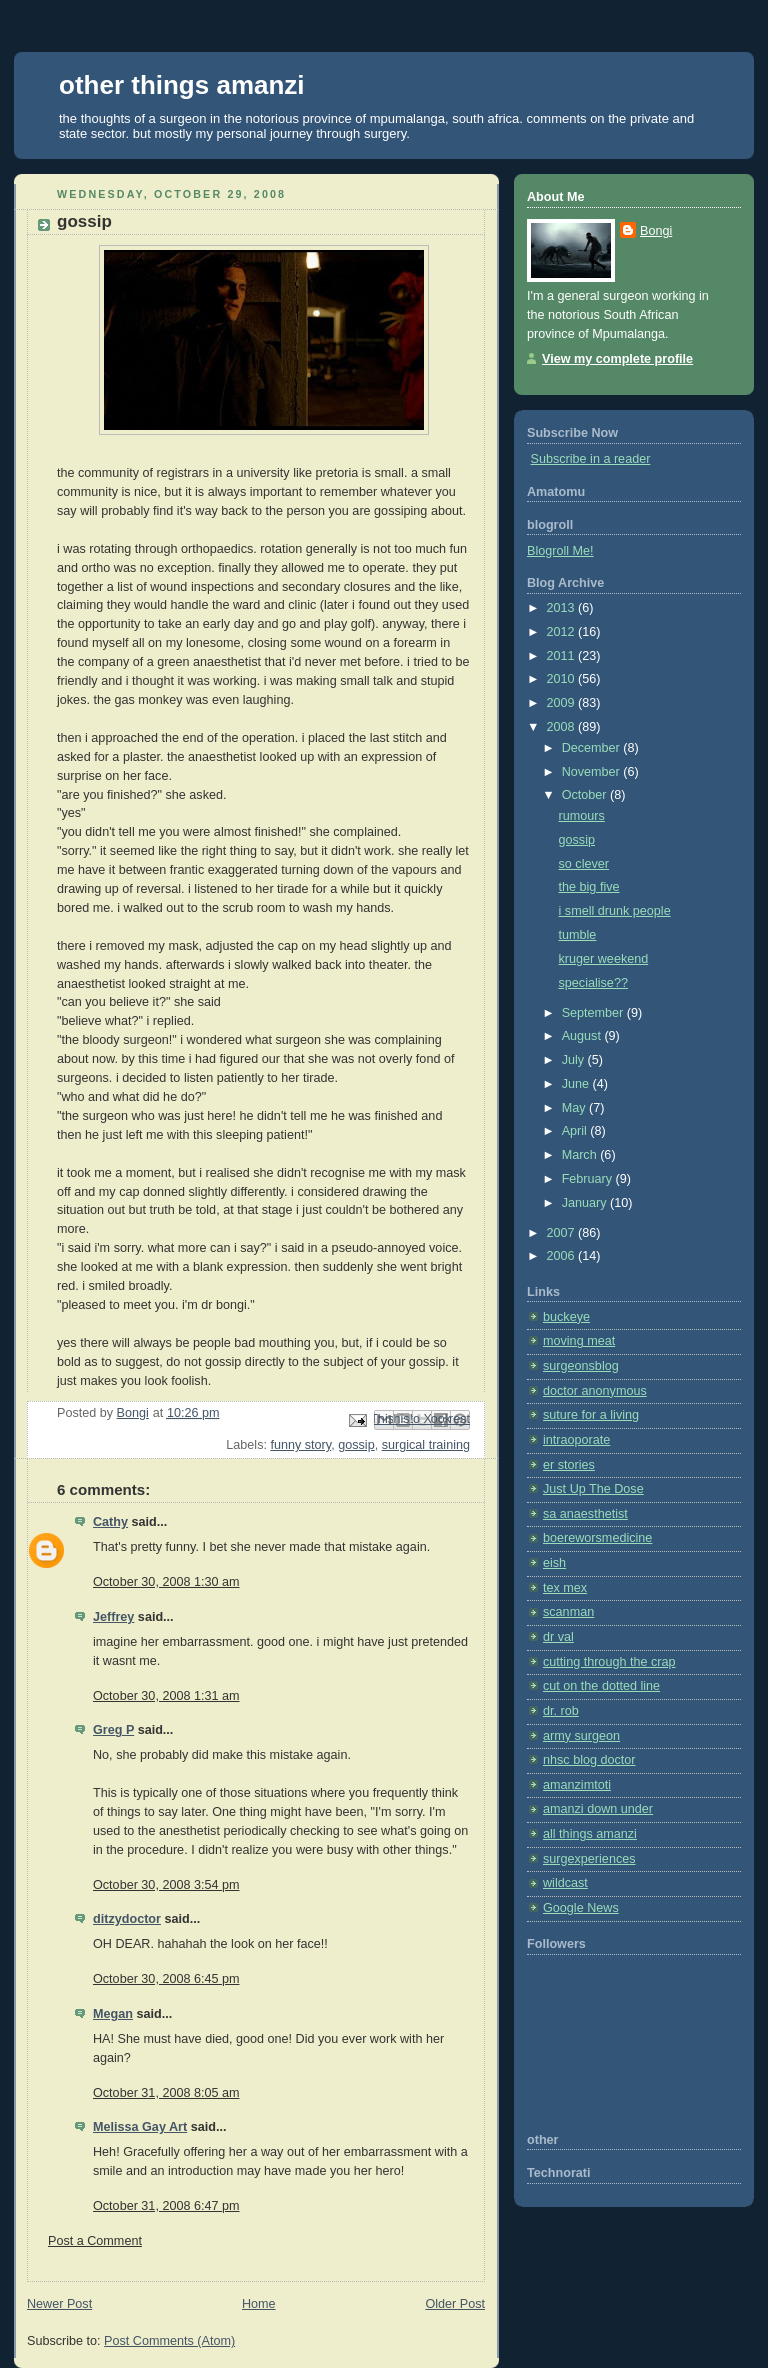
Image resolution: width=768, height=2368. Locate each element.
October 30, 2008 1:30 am (166, 1582)
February (589, 1179)
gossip (356, 1445)
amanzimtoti (577, 1785)
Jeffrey (113, 1617)
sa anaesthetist (585, 1514)
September (594, 1013)
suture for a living (591, 1415)
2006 (563, 1256)
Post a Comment (95, 2241)
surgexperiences (589, 1859)
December (593, 748)
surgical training (426, 1445)
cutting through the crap (609, 1662)
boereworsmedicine (597, 1538)
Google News (581, 1908)
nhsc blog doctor (589, 1760)
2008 (563, 727)
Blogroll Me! (560, 551)
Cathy (110, 1522)
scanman (568, 1612)
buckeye (566, 1317)
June (577, 1084)
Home (259, 2304)
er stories (569, 1465)
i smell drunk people (615, 911)
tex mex (565, 1588)
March (581, 1155)
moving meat (579, 1341)
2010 (563, 679)
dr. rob (561, 1711)
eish (554, 1563)
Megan (113, 2014)
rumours (582, 816)
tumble (578, 935)
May (575, 1108)
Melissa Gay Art (140, 2127)
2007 (563, 1233)
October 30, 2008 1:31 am (166, 1696)
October (586, 795)
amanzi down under (598, 1809)
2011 (563, 656)
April (576, 1131)
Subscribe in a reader (591, 459)
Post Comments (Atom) (169, 2341)
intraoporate (576, 1440)
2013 (563, 608)
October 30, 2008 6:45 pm (166, 1979)
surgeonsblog (581, 1366)
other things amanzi (182, 85)
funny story (300, 1445)
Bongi (656, 231)
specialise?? (593, 983)
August (583, 1036)
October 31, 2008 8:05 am (166, 2093)
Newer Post (59, 2304)
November (593, 772)
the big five (589, 887)
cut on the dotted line (601, 1686)
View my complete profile (617, 359)
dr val (558, 1637)
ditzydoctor (127, 1919)
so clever (584, 864)
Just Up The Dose (593, 1489)
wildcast (565, 1883)
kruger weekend (604, 959)
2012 (563, 632)
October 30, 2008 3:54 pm (166, 1885)
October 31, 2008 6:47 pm (166, 2206)
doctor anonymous (595, 1391)
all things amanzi (590, 1834)
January (586, 1203)
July (575, 1060)
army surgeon (581, 1736)
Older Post (455, 2304)
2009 (563, 703)
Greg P (113, 1730)
